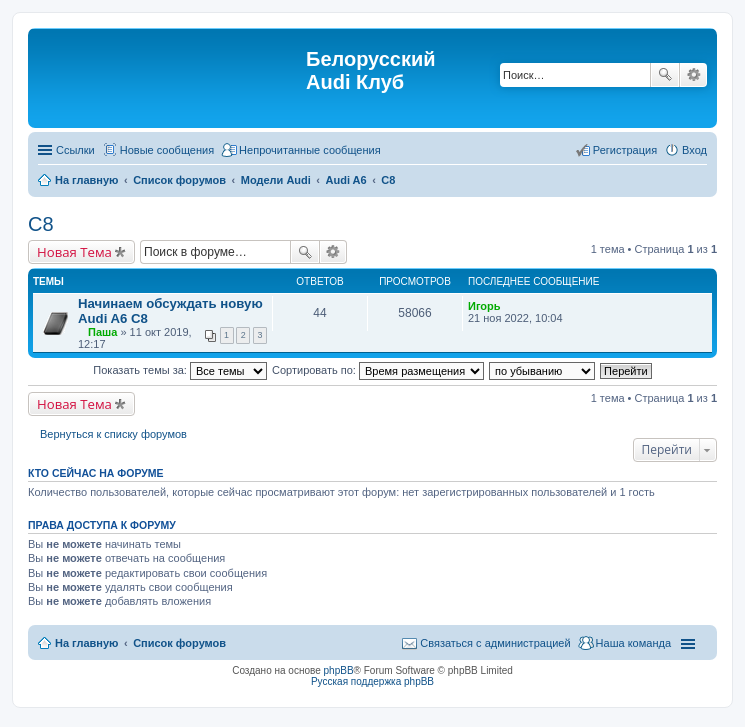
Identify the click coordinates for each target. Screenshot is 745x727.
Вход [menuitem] (694, 150)
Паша (102, 332)
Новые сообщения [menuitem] (167, 150)
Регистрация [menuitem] (625, 150)
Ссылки (75, 150)
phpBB (339, 670)
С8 (41, 224)
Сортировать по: (378, 370)
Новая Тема (74, 252)
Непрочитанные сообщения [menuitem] (310, 150)
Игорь (484, 306)
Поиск (665, 75)
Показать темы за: (180, 370)
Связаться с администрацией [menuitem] (495, 643)
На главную (86, 643)
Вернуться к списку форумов (113, 434)
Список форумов (179, 643)
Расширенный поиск (693, 75)
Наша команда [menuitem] (633, 643)
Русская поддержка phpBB (372, 681)
